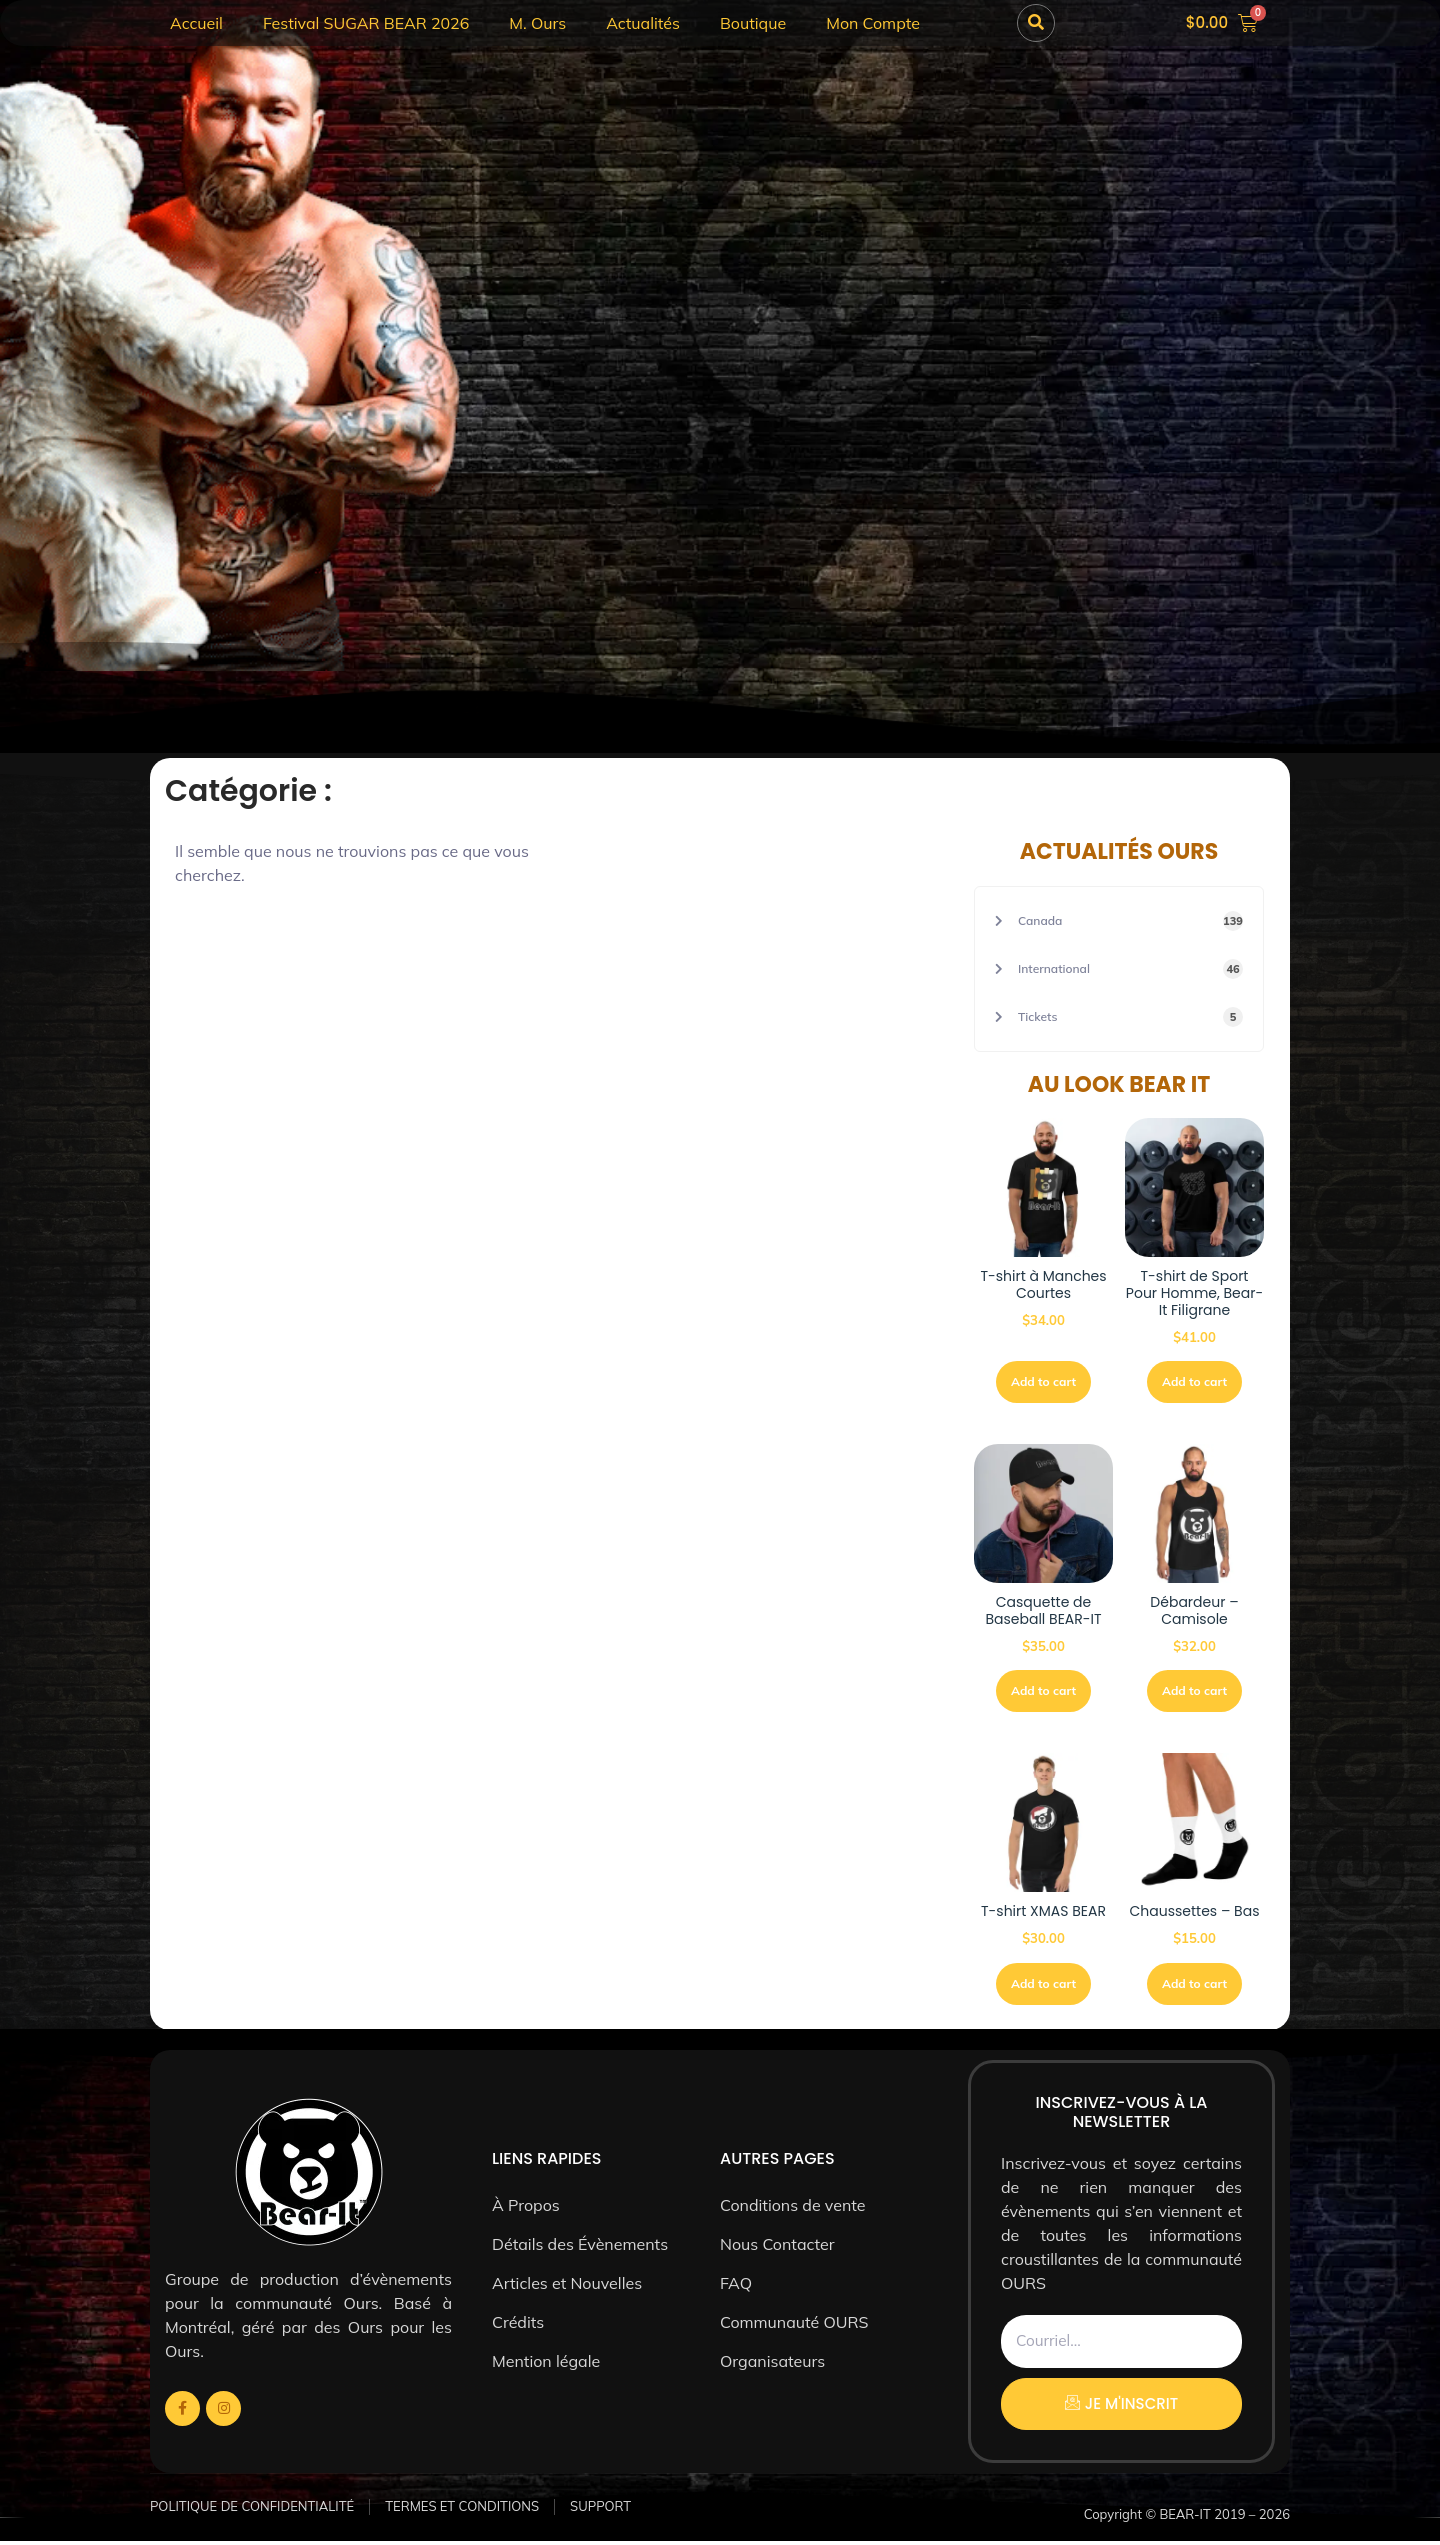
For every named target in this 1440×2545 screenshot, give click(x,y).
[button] (1036, 23)
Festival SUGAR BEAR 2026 (366, 23)
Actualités (643, 23)
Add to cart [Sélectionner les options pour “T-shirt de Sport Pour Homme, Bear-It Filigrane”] (1194, 1382)
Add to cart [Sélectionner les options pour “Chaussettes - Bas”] (1194, 1987)
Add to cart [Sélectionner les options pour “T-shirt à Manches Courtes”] (1043, 1382)
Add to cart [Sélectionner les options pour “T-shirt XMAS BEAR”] (1043, 1987)
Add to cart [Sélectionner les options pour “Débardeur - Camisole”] (1194, 1693)
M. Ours (537, 23)
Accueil (196, 23)
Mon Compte (873, 23)
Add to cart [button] (1043, 1693)
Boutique (753, 23)
